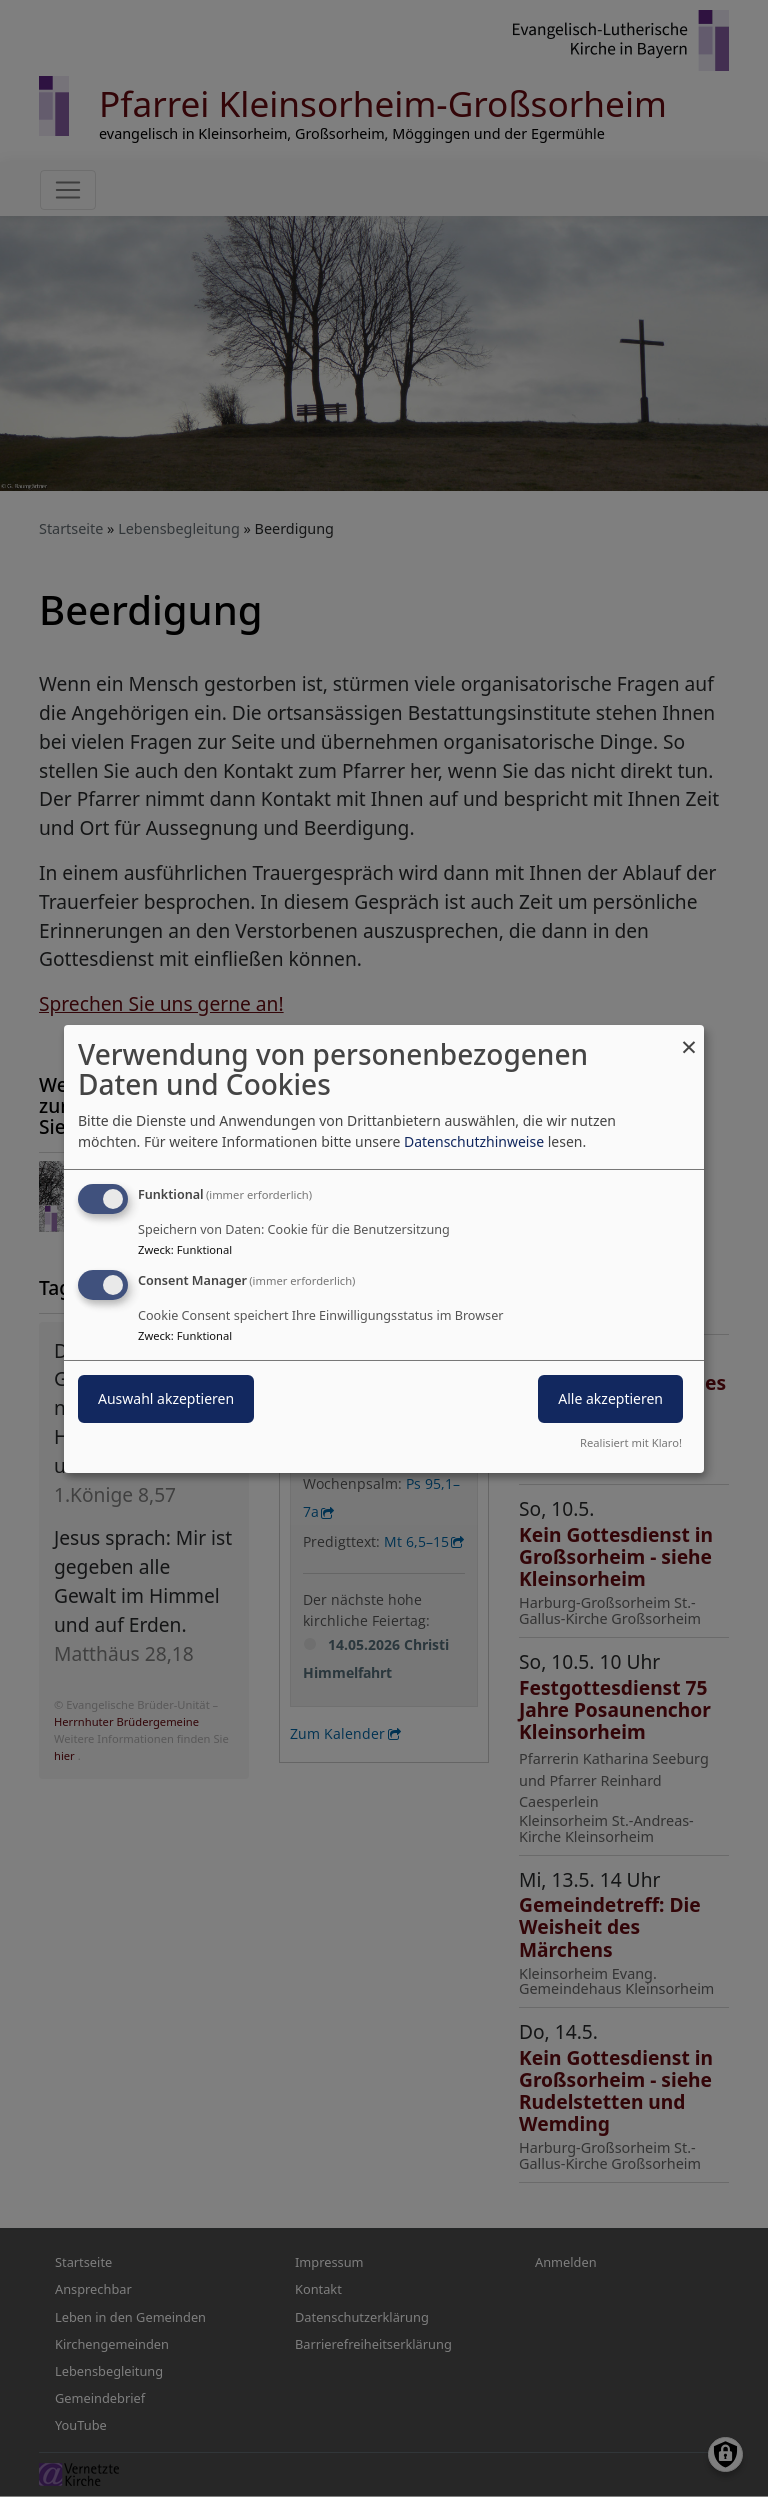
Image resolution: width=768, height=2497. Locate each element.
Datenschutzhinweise (474, 1141)
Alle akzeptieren (610, 1398)
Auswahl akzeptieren (166, 1398)
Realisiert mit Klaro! (631, 1442)
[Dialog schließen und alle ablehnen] (689, 1036)
